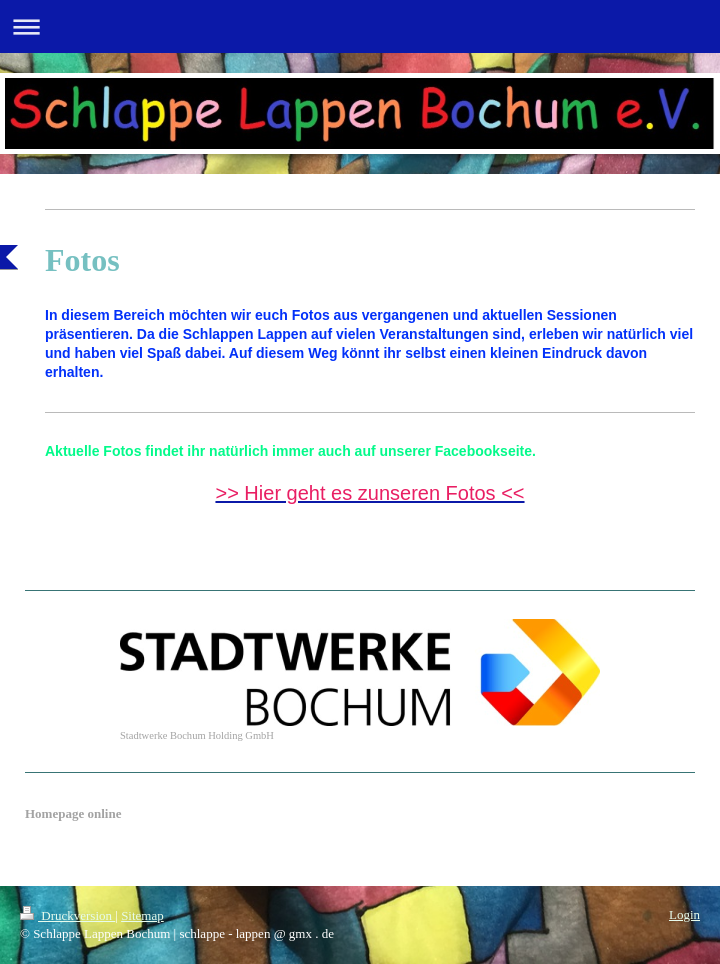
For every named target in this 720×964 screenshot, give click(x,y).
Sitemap (142, 915)
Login (684, 914)
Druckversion (67, 915)
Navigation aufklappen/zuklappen (360, 26)
